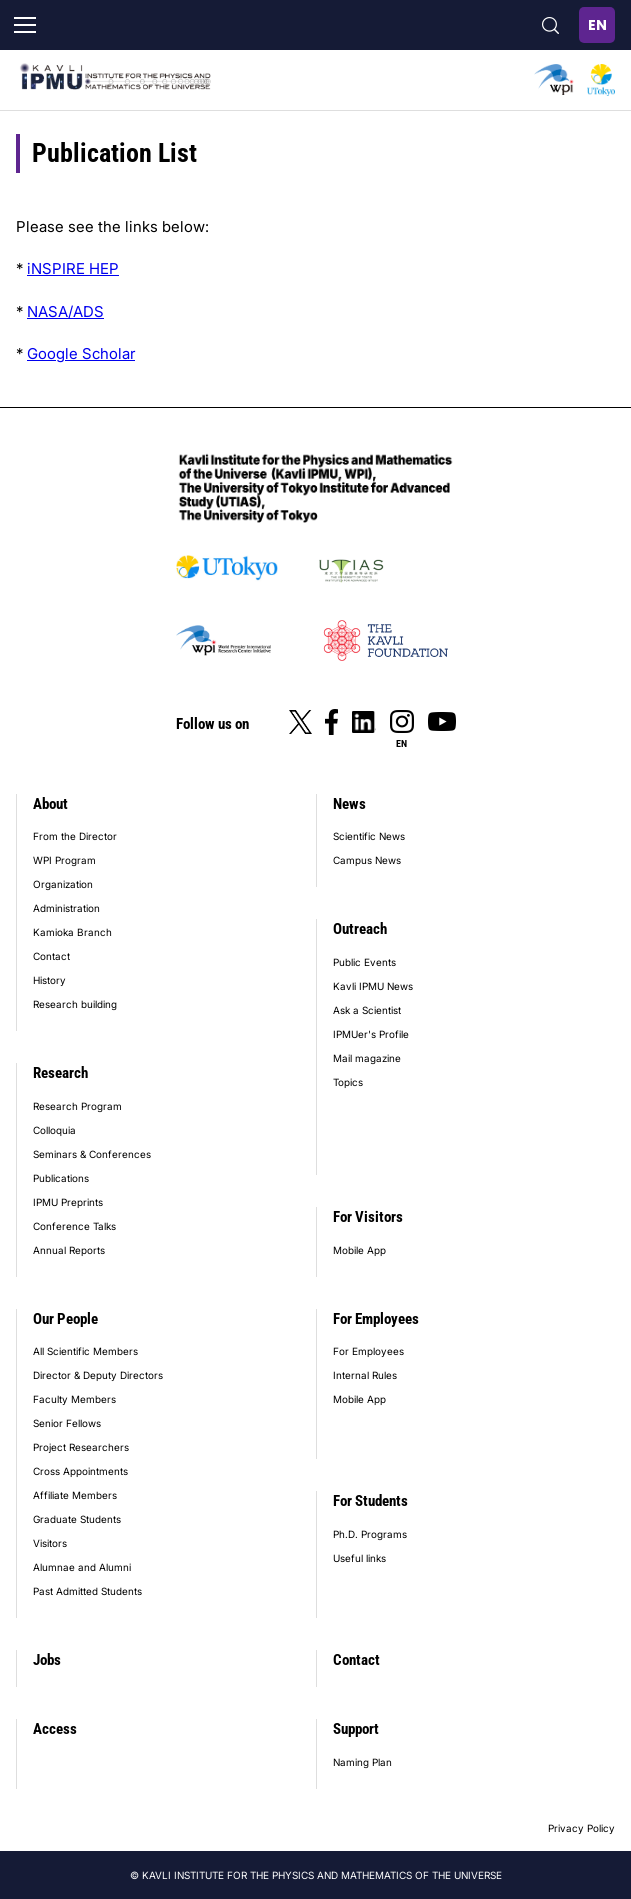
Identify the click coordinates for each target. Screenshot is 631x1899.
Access (55, 1729)
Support (356, 1729)
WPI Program (64, 860)
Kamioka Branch (72, 932)
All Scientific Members (85, 1351)
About (50, 804)
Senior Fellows (67, 1423)
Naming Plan (362, 1762)
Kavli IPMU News (373, 986)
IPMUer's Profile (371, 1034)
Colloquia (54, 1130)
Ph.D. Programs (370, 1534)
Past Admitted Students (87, 1591)
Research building (75, 1004)
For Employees (376, 1319)
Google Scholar (81, 353)
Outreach (360, 929)
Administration (66, 908)
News (349, 804)
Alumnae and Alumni (82, 1567)
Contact (51, 956)
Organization (63, 884)
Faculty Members (74, 1399)
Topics (348, 1082)
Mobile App (359, 1250)
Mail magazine (367, 1058)
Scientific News (369, 836)
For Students (370, 1501)
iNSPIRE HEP (73, 268)
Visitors (50, 1543)
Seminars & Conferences (92, 1154)
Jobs (47, 1660)
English (597, 25)
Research (60, 1073)
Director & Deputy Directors (98, 1375)
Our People (65, 1319)
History (49, 980)
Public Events (364, 962)
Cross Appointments (80, 1471)
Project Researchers (81, 1447)
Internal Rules (365, 1375)
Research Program (77, 1106)
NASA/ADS (65, 311)
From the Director (75, 836)
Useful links (359, 1558)
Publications (61, 1178)
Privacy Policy (581, 1828)
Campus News (367, 860)
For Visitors (368, 1217)
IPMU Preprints (68, 1202)
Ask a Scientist (367, 1010)
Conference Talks (74, 1226)
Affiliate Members (75, 1495)
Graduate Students (77, 1519)
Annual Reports (69, 1250)
